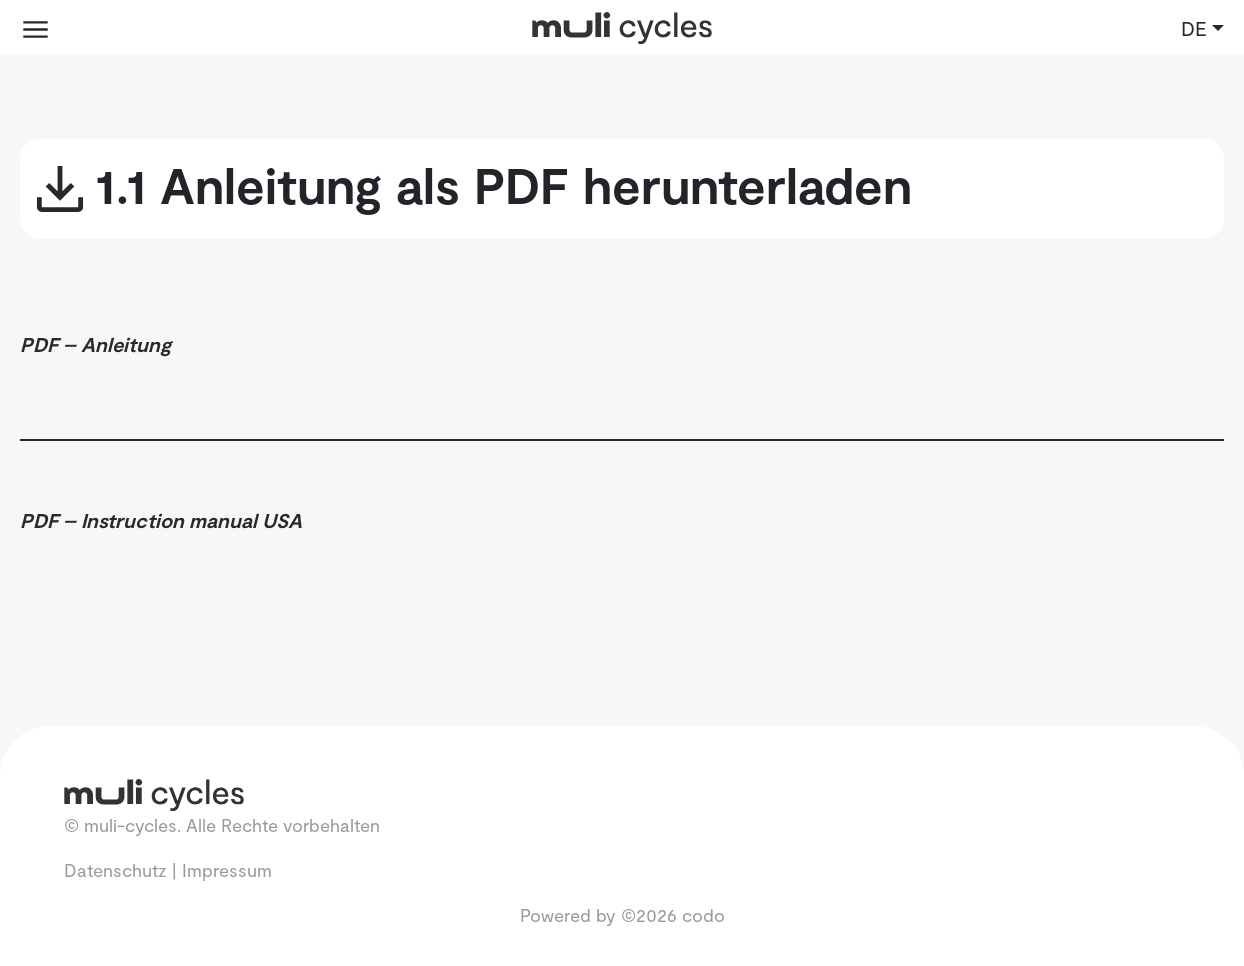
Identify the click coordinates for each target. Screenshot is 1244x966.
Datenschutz (115, 870)
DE (1194, 28)
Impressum (227, 870)
